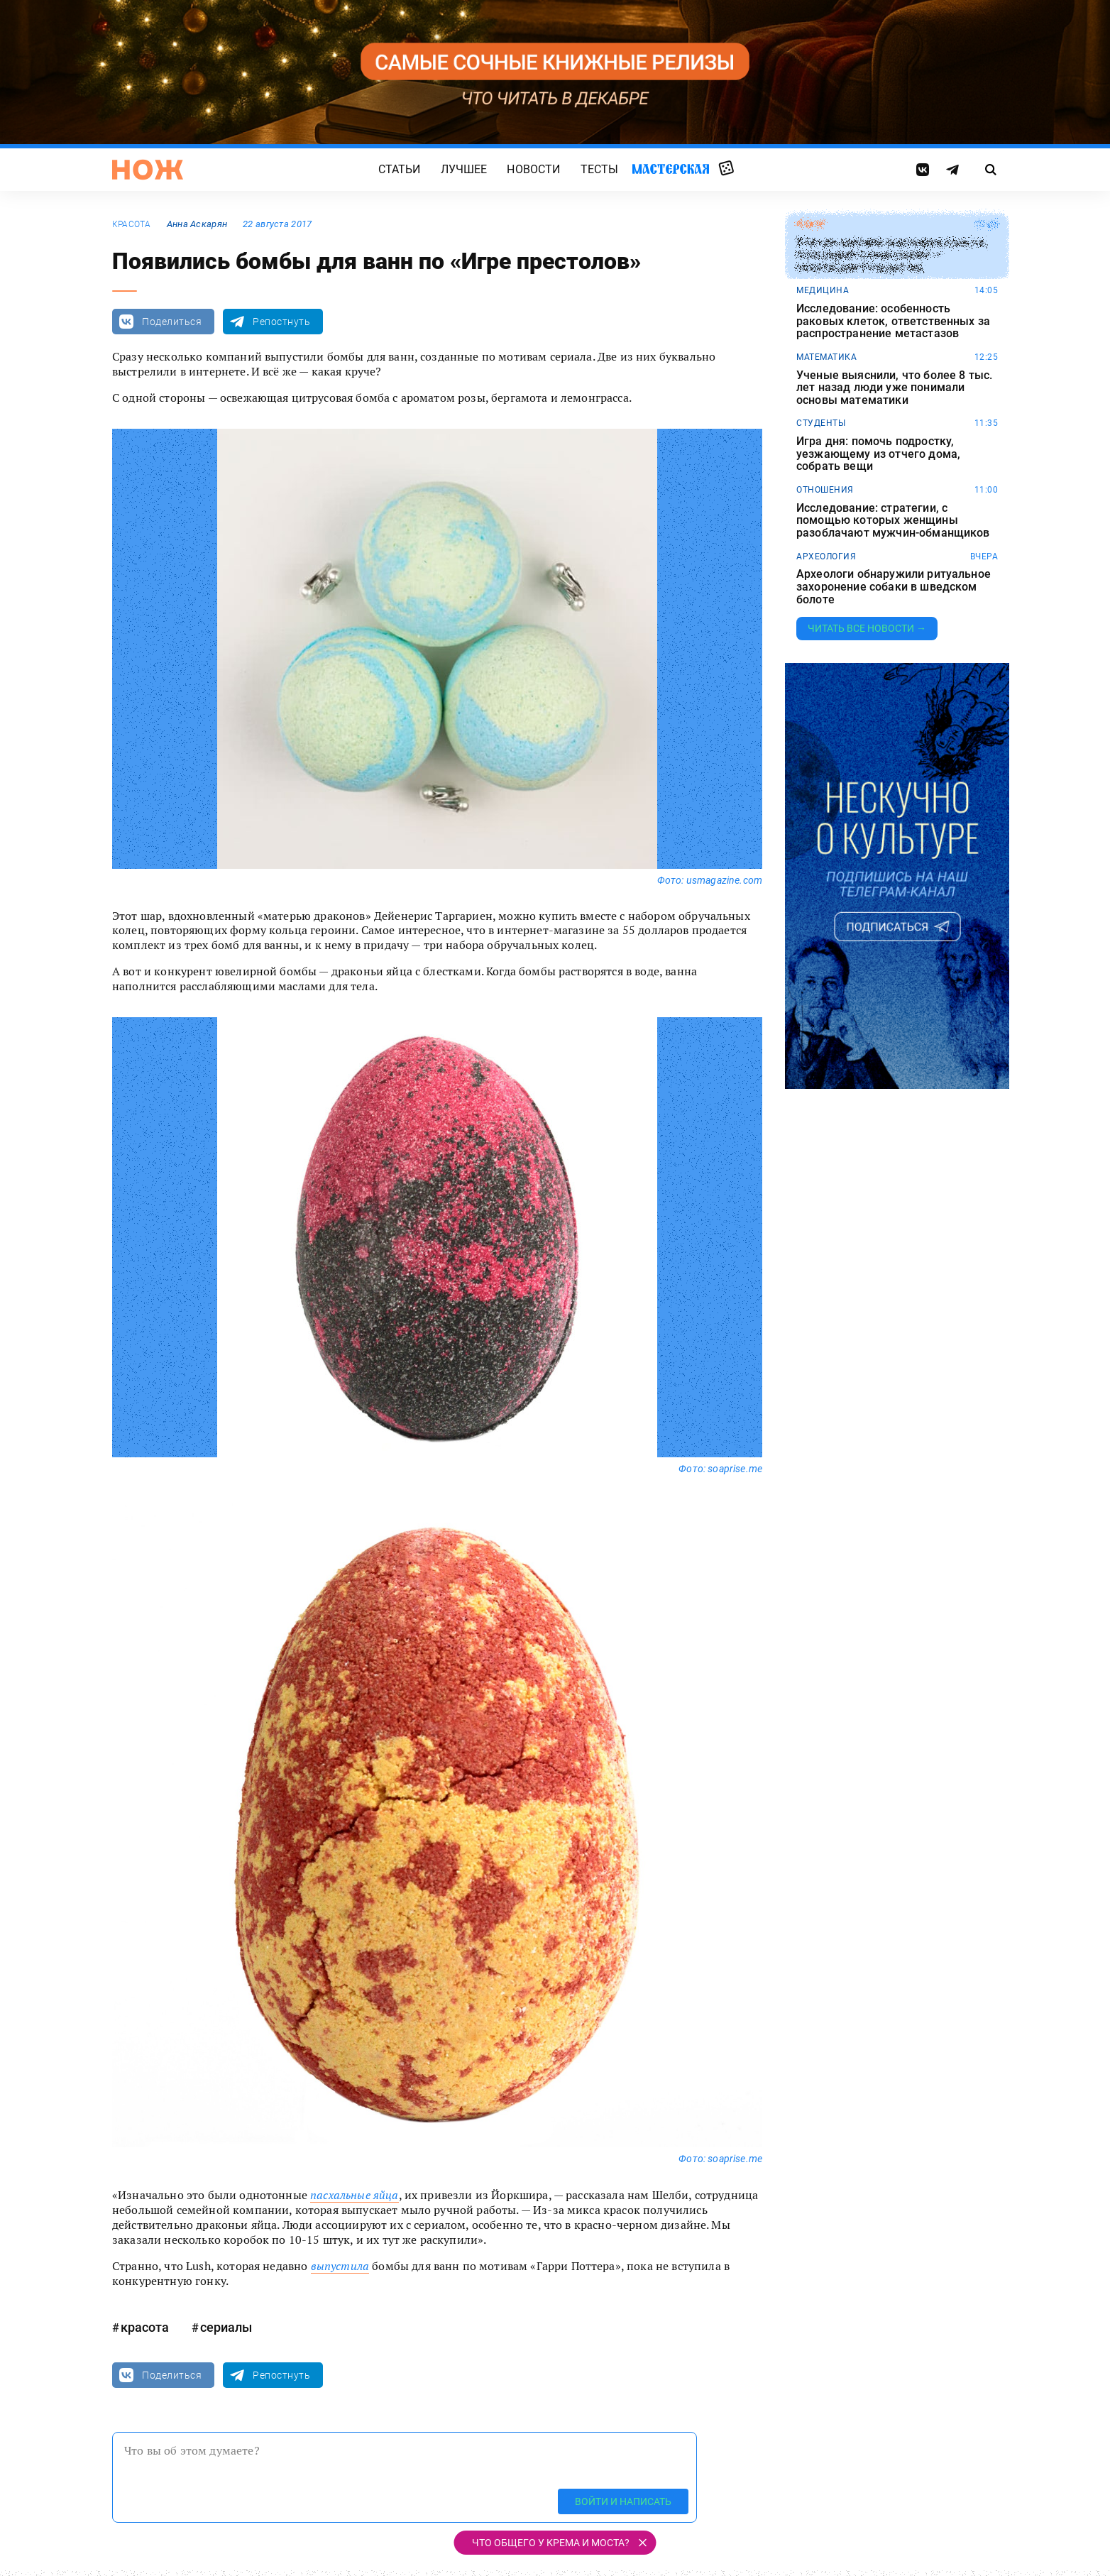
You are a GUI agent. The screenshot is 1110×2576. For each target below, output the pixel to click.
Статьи (399, 169)
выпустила (340, 2266)
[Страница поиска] (991, 169)
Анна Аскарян (197, 224)
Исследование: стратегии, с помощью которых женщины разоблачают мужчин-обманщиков (893, 520)
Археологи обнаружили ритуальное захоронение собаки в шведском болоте (893, 586)
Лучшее (464, 169)
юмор (810, 224)
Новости (533, 169)
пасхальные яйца (354, 2195)
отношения (825, 490)
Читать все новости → (867, 628)
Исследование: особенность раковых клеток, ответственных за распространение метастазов (893, 321)
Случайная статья (726, 169)
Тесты (600, 169)
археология (826, 556)
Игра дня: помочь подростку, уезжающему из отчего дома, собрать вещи (878, 454)
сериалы (226, 2327)
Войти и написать (623, 2501)
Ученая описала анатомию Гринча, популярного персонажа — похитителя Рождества (891, 255)
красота (131, 224)
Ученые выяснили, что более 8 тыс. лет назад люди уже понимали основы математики (894, 388)
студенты (820, 423)
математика (826, 357)
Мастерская (670, 168)
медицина (822, 290)
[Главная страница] (147, 169)
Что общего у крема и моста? (551, 2542)
